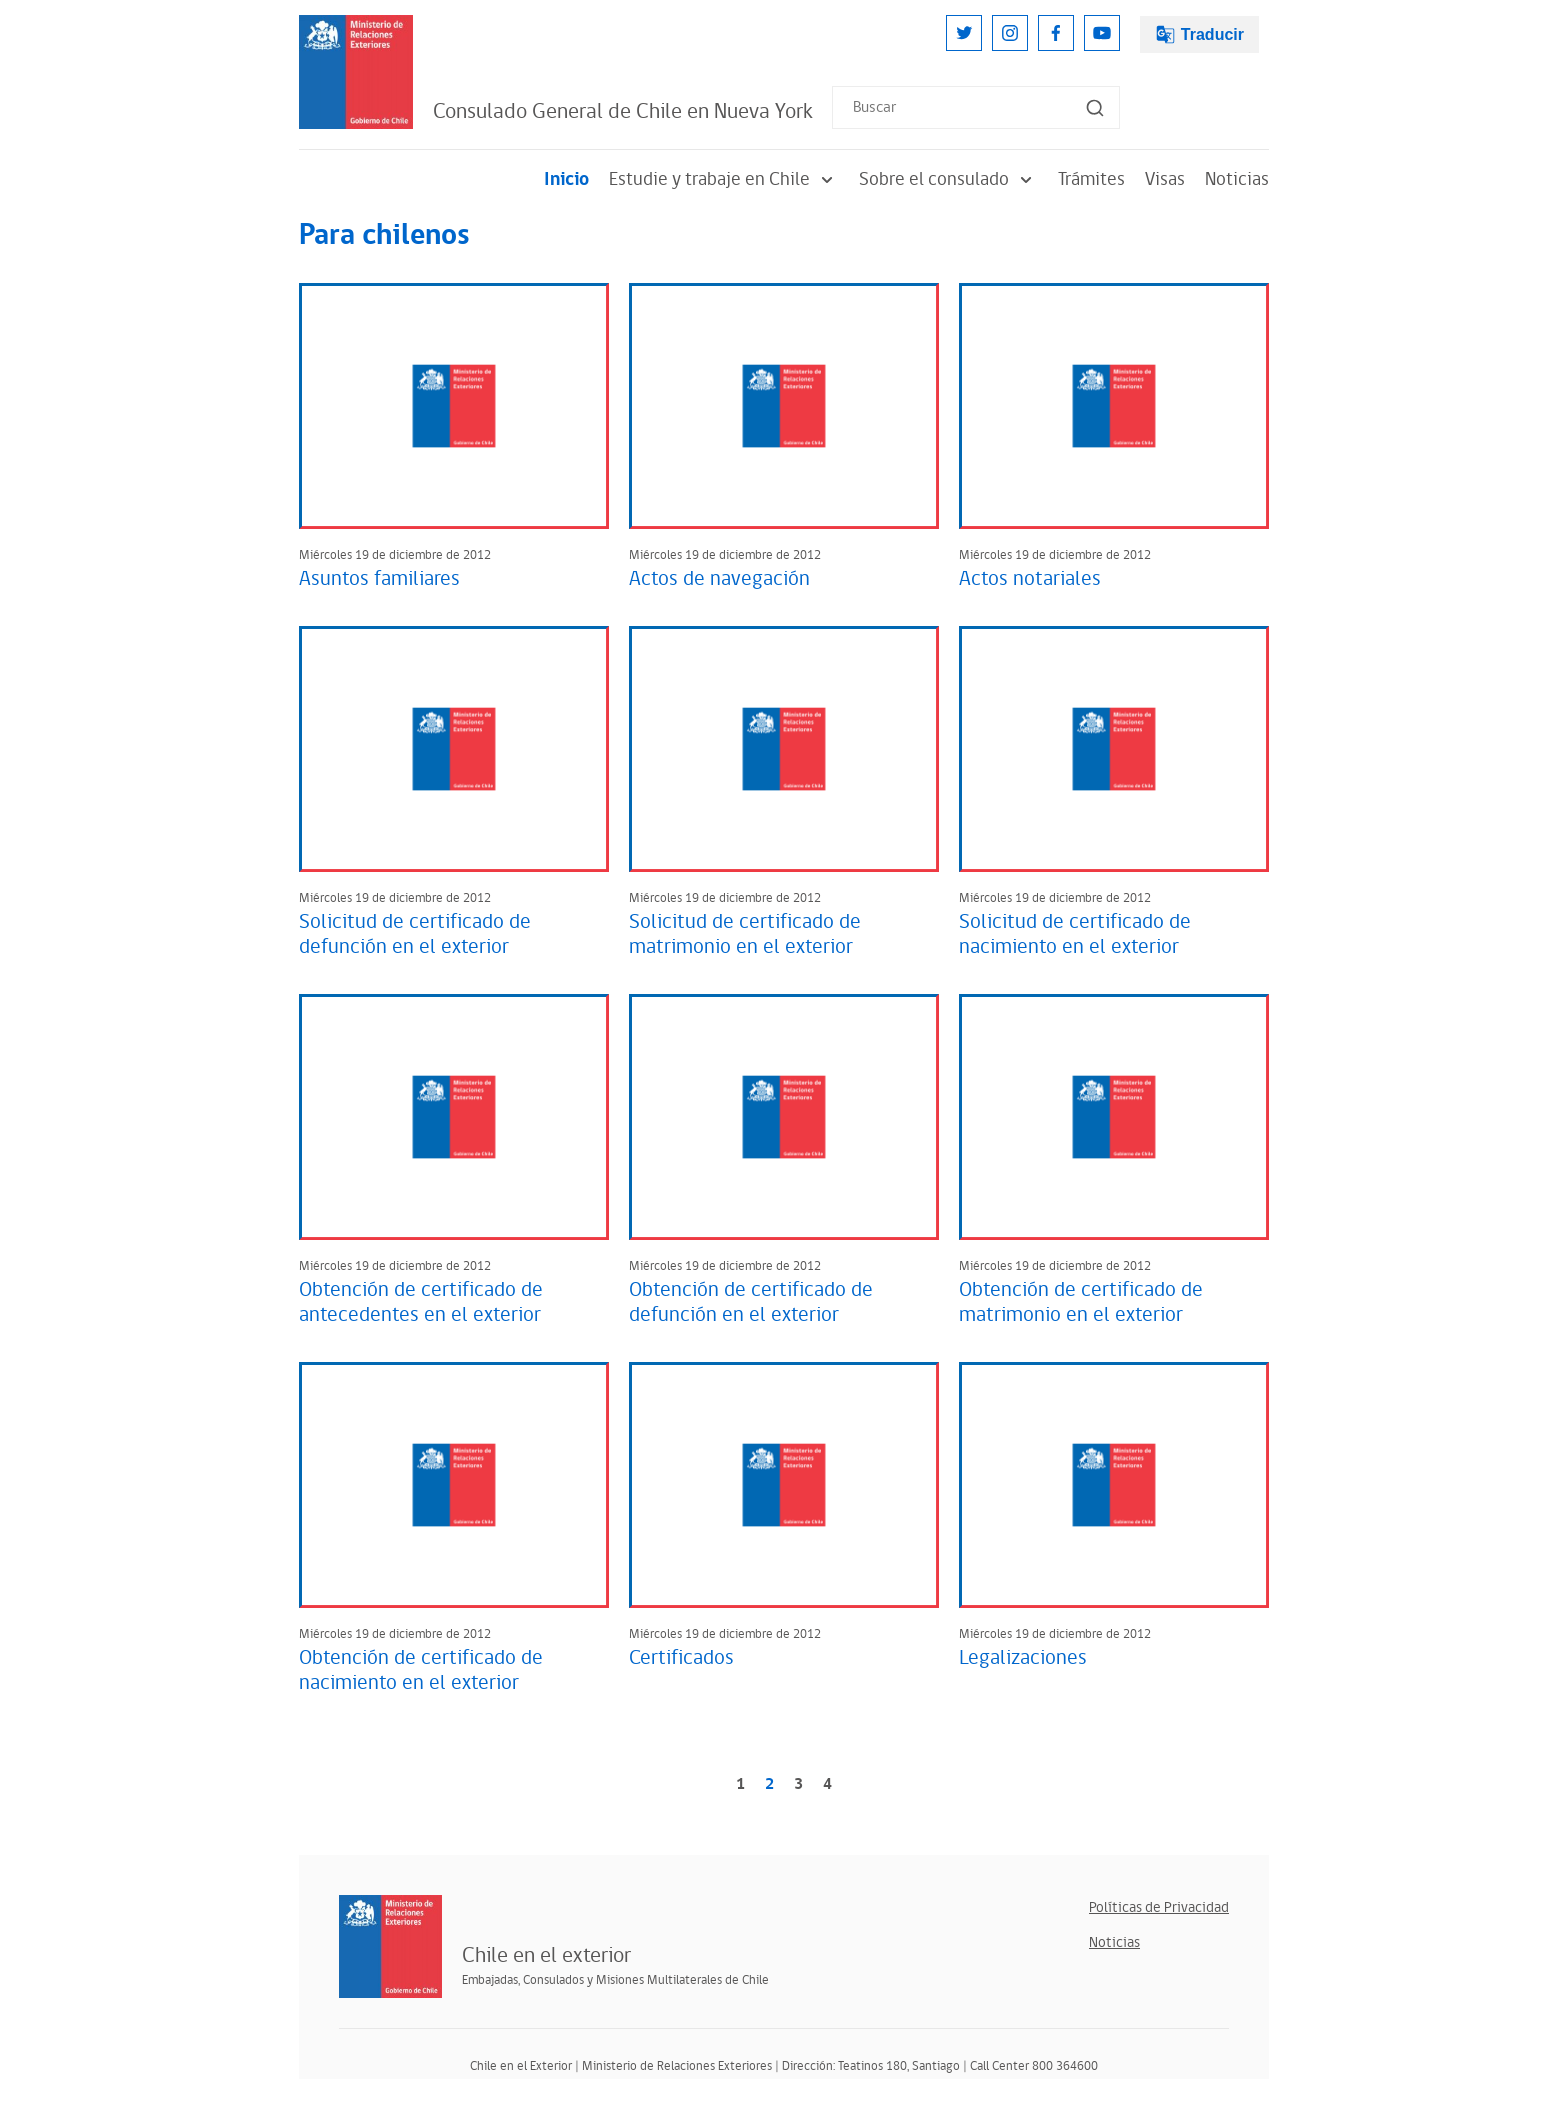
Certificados (681, 1658)
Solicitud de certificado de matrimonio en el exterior (745, 934)
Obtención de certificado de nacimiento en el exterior (421, 1670)
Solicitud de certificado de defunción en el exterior (415, 934)
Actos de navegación (719, 579)
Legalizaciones (1023, 1658)
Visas (1165, 179)
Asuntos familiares (379, 579)
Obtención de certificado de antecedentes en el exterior (421, 1302)
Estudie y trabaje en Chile (724, 179)
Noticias (1237, 179)
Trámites (1091, 179)
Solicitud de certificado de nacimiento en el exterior (1075, 934)
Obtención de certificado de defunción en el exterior (751, 1302)
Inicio (566, 179)
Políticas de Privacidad (1159, 1907)
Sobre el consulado (948, 179)
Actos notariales (1030, 579)
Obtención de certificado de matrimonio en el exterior (1081, 1302)
